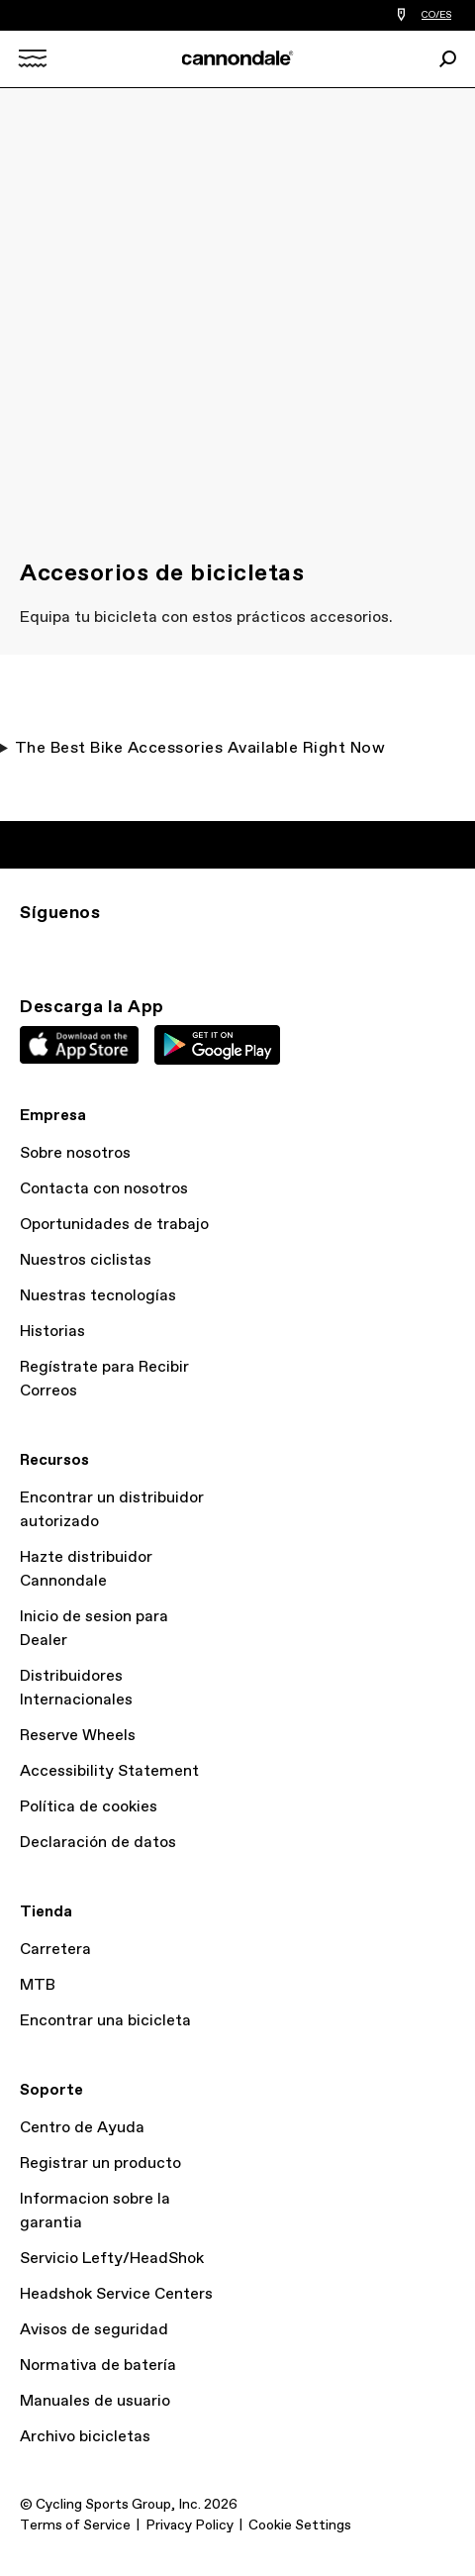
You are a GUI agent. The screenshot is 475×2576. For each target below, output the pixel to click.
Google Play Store (217, 1045)
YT (162, 949)
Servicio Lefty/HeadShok (112, 2258)
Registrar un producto (100, 2163)
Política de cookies (88, 1807)
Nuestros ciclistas (85, 1260)
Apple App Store (79, 1045)
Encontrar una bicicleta (105, 2020)
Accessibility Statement (109, 1771)
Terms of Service (75, 2525)
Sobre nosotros (75, 1153)
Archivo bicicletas (85, 2436)
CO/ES (436, 15)
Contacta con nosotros (104, 1189)
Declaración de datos (98, 1842)
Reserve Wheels (78, 1735)
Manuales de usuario (95, 2401)
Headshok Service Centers (116, 2294)
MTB (37, 1985)
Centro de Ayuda (82, 2127)
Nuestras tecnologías (98, 1296)
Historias (52, 1331)
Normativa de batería (98, 2365)
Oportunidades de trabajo (114, 1224)
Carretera (55, 1949)
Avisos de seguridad (94, 2329)
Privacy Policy (189, 2525)
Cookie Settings (299, 2525)
